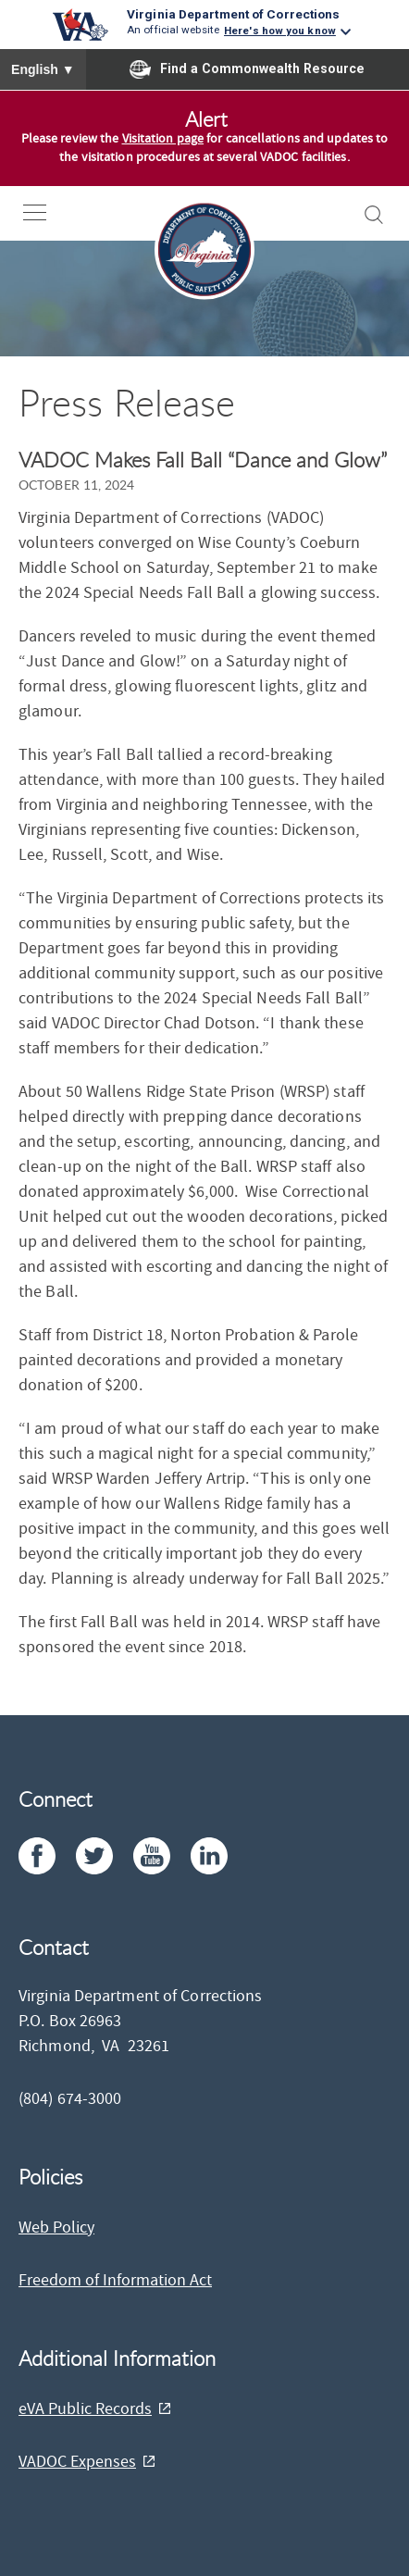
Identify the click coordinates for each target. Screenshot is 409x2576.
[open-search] (373, 214)
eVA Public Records (85, 2409)
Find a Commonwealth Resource (247, 69)
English (43, 69)
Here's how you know (280, 30)
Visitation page (163, 139)
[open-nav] (48, 212)
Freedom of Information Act (115, 2280)
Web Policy (56, 2227)
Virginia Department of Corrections (233, 13)
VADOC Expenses (77, 2461)
